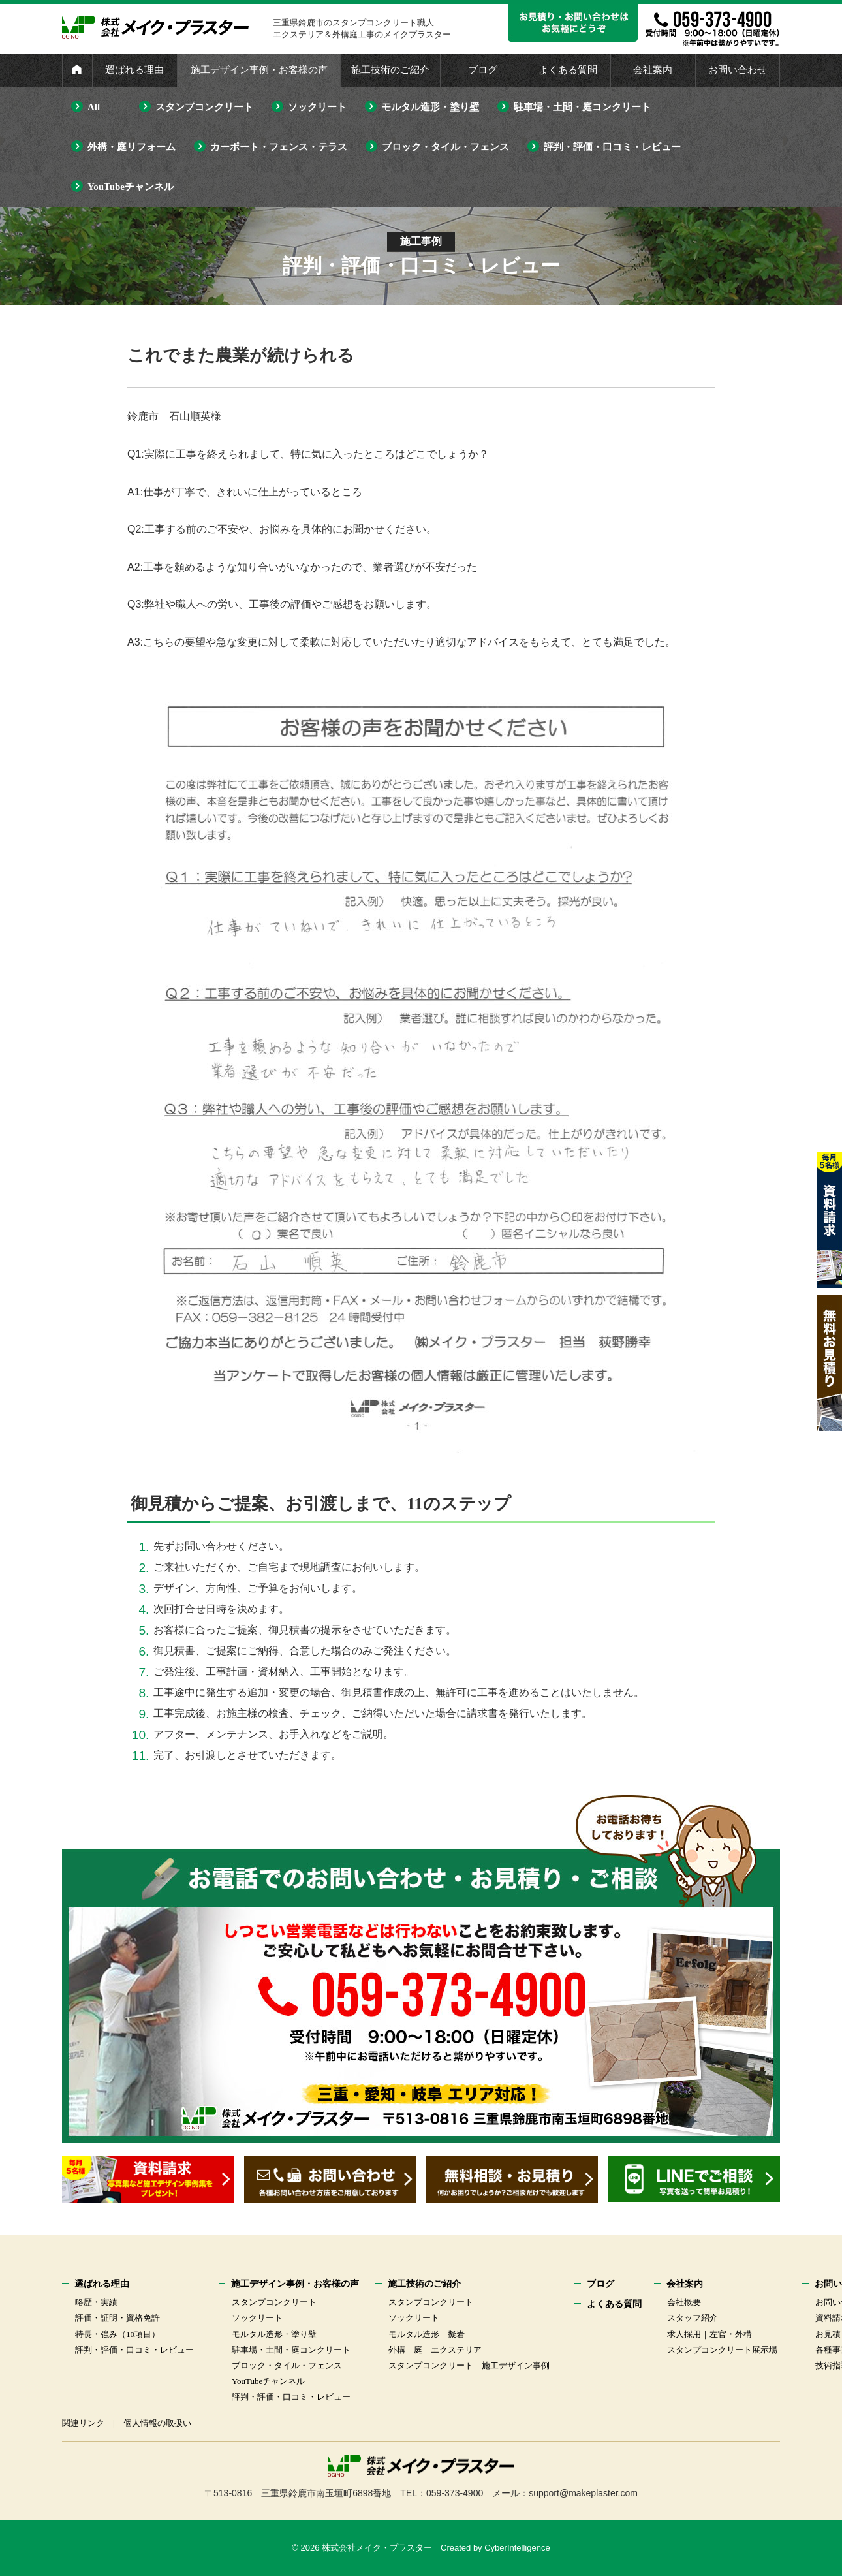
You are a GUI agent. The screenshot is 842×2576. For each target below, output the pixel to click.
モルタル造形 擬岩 (426, 2334)
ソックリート (317, 107)
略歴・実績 (96, 2302)
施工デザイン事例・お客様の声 (259, 70)
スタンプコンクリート (204, 107)
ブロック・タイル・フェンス (445, 147)
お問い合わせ (737, 70)
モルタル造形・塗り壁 (430, 107)
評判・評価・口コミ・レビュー (612, 147)
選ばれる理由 (134, 70)
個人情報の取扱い (157, 2423)
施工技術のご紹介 (390, 70)
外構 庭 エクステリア (435, 2350)
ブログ (482, 70)
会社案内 (652, 70)
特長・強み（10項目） (117, 2334)
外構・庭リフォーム (131, 147)
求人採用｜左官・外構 (709, 2334)
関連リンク (83, 2423)
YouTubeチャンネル (130, 186)
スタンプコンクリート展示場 (722, 2350)
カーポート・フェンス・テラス (278, 147)
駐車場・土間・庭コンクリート (582, 107)
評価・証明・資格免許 (117, 2318)
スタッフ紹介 (692, 2318)
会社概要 (684, 2302)
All (93, 107)
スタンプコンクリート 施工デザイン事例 (469, 2365)
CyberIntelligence (517, 2547)
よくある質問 (567, 70)
